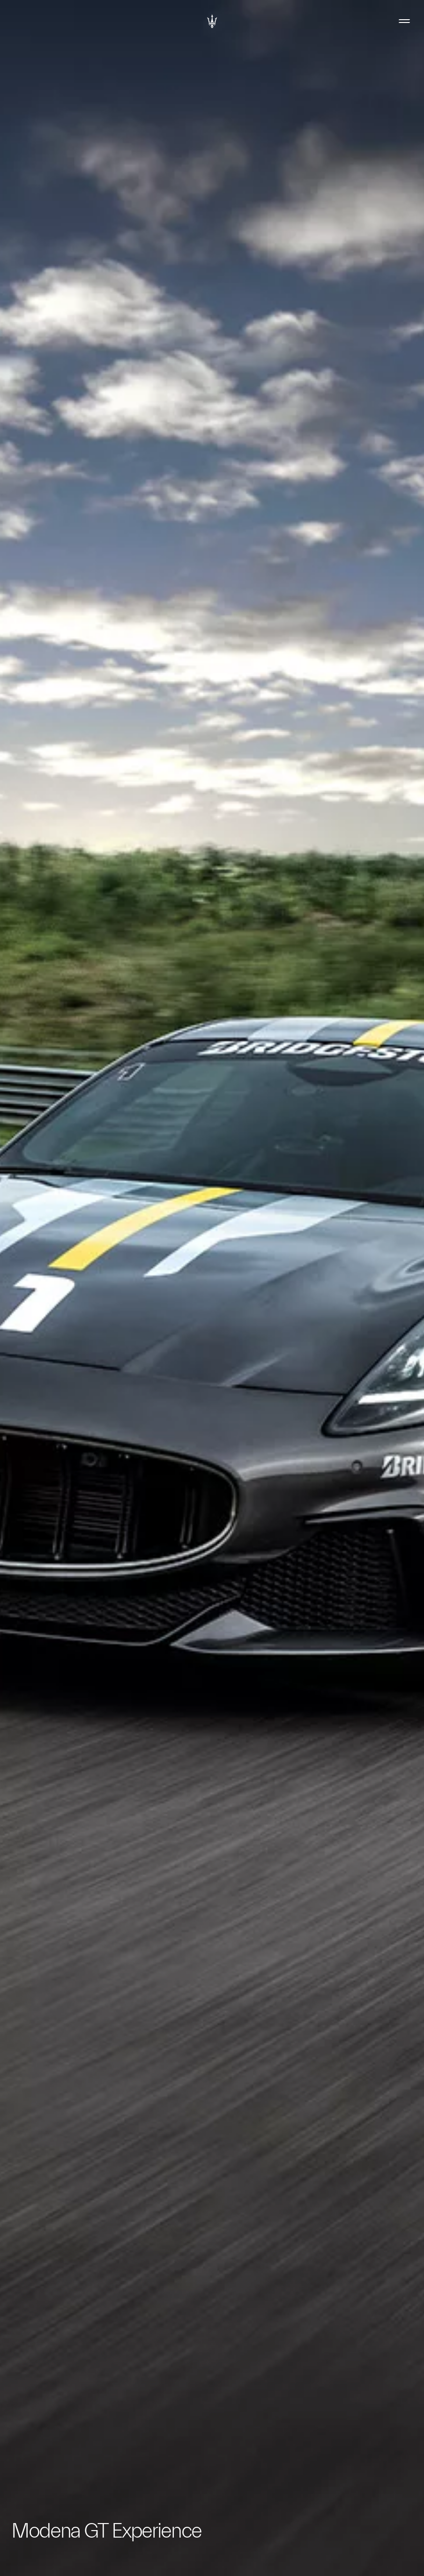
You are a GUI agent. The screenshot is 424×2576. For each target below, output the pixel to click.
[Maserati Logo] (212, 21)
